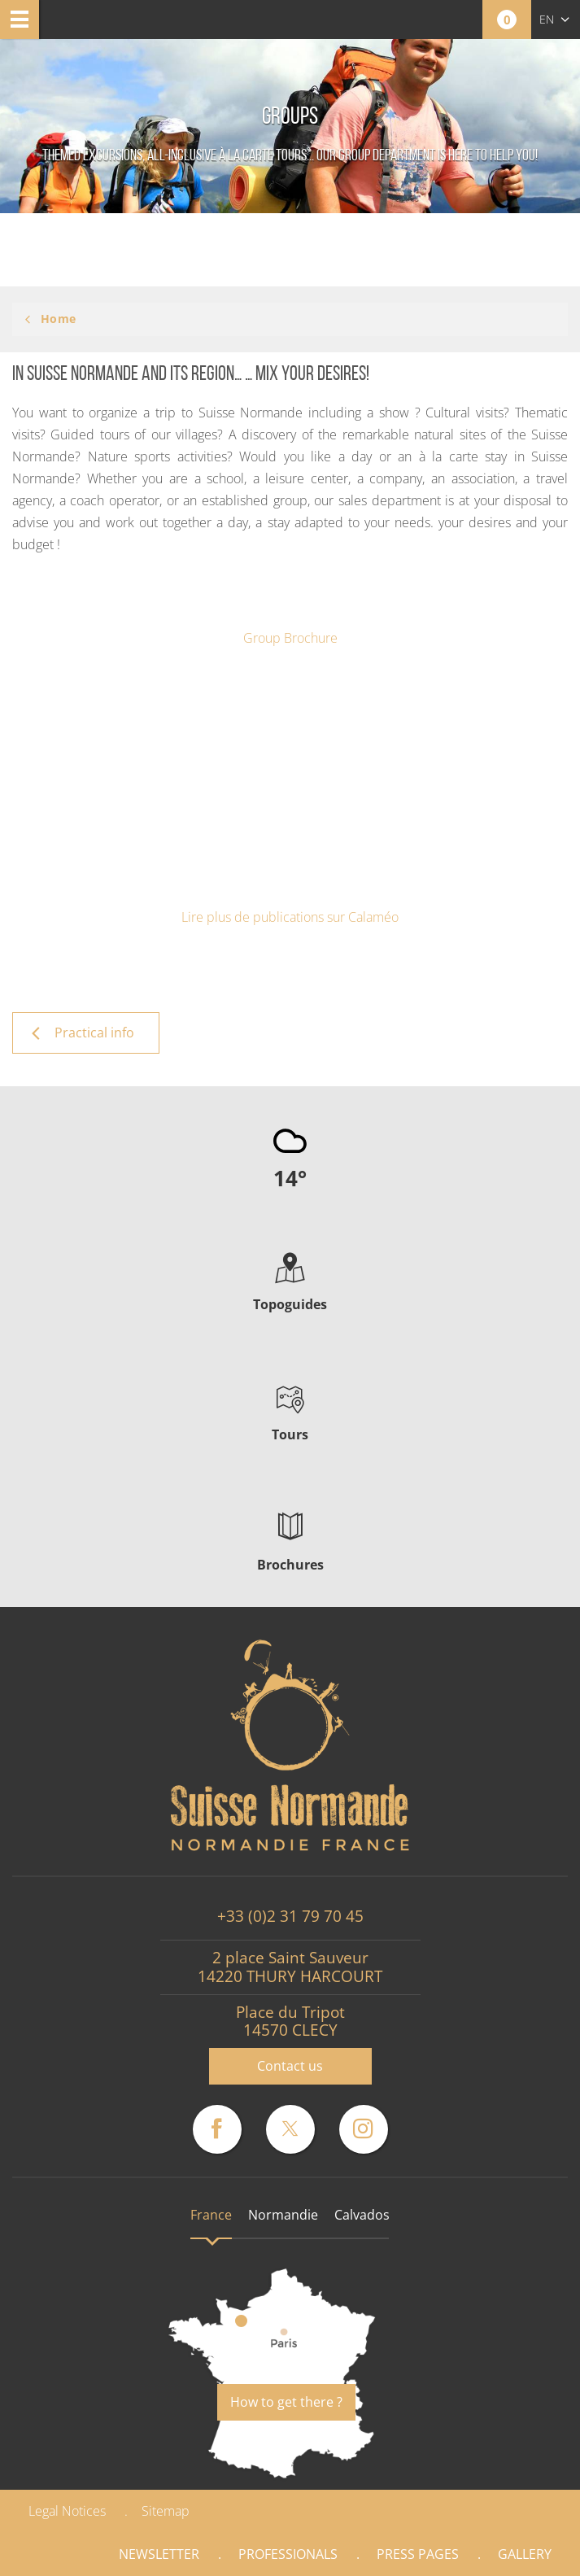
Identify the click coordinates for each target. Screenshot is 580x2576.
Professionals (288, 2554)
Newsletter (159, 2554)
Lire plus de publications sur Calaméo (290, 917)
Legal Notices (67, 2511)
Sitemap (166, 2511)
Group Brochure (290, 638)
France (211, 2215)
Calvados (362, 2215)
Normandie (283, 2215)
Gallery (525, 2554)
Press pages (418, 2554)
